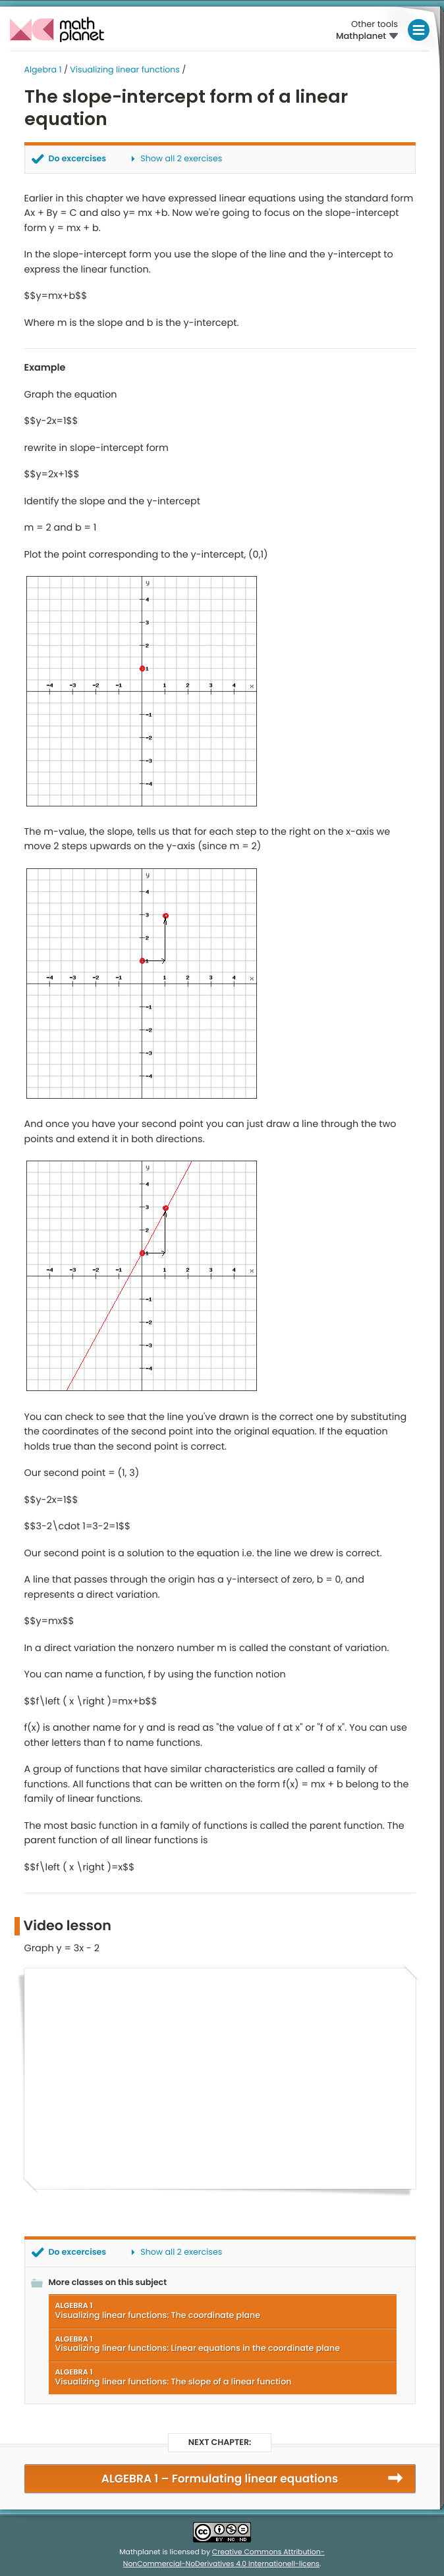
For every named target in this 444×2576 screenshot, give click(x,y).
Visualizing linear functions (125, 70)
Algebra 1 (43, 70)
